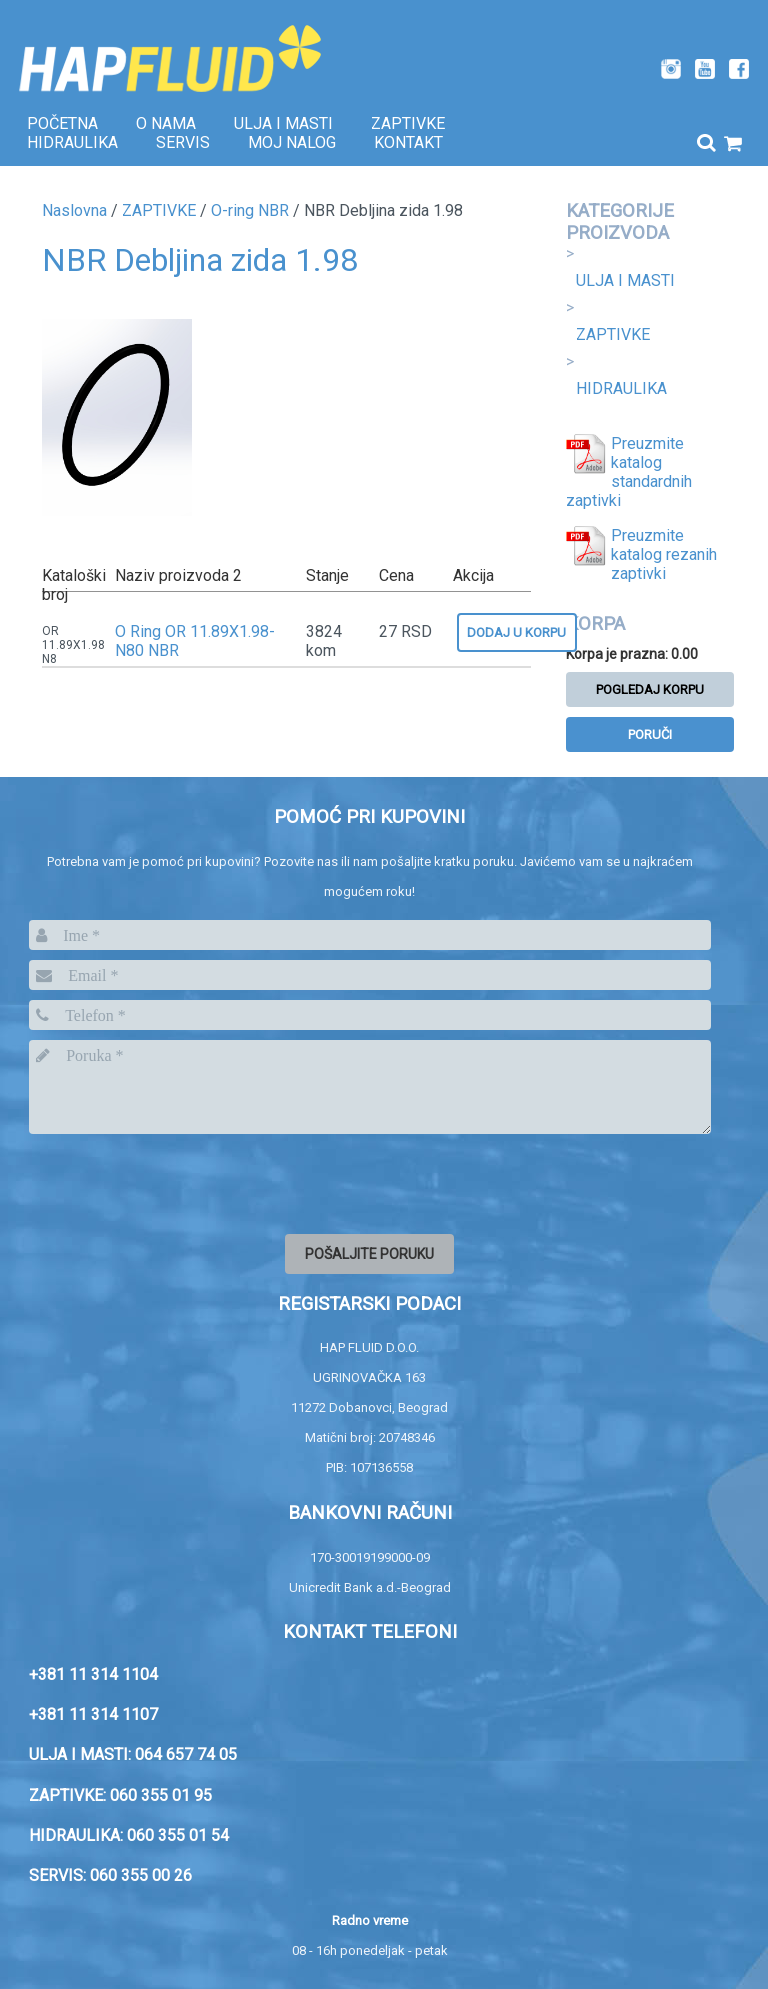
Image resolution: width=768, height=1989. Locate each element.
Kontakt (408, 142)
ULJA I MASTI (625, 280)
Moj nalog (292, 142)
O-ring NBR (250, 210)
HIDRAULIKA (621, 388)
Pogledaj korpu (650, 689)
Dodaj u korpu (516, 632)
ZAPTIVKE (613, 334)
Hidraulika (72, 142)
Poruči (650, 734)
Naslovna (74, 210)
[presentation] (181, 1182)
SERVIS (183, 142)
